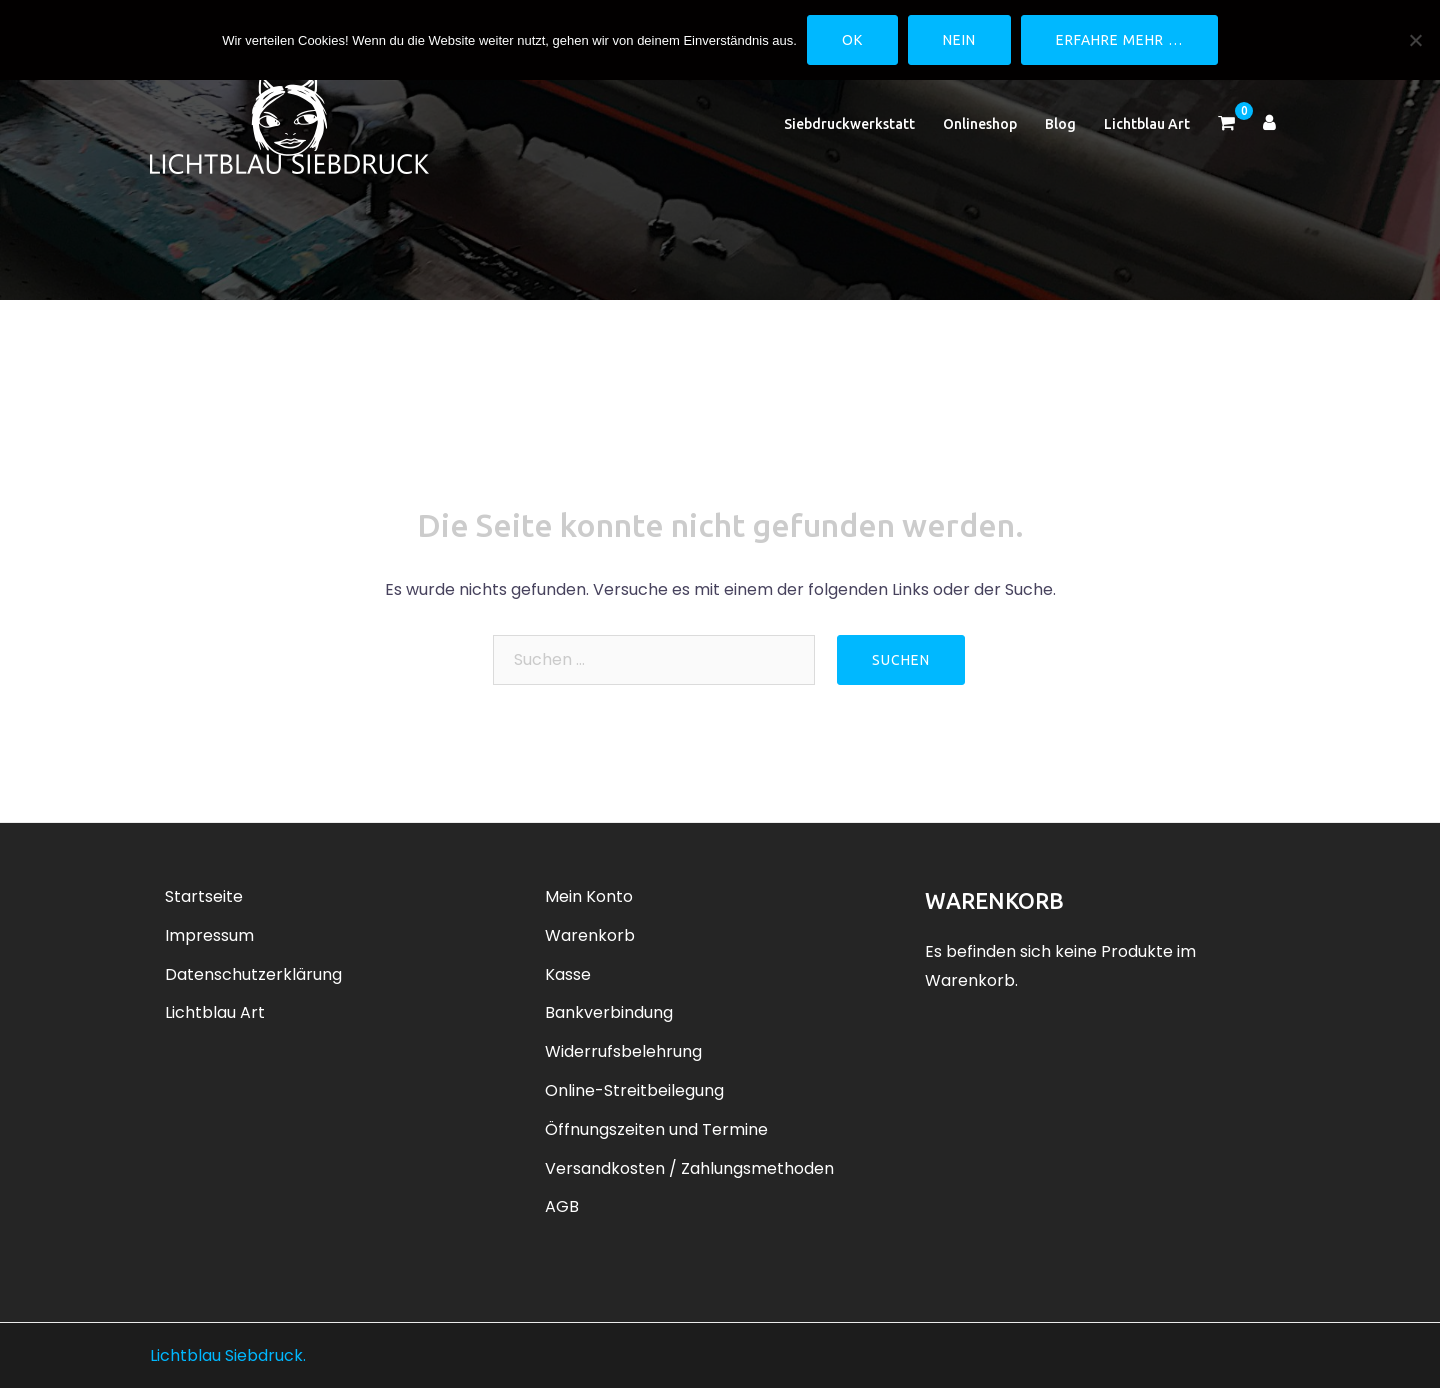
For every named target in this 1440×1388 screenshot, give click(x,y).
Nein (959, 40)
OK (852, 40)
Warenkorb (590, 935)
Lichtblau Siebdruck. (228, 1355)
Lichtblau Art (1147, 124)
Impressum (209, 935)
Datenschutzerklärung (253, 974)
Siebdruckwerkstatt (849, 124)
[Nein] (1415, 40)
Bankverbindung (609, 1012)
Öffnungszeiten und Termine (656, 1129)
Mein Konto (589, 896)
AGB (562, 1206)
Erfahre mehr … (1119, 40)
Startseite (204, 896)
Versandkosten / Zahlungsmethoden (689, 1168)
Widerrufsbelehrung (623, 1051)
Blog (1060, 124)
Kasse (568, 974)
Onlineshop (980, 124)
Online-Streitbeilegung (634, 1090)
